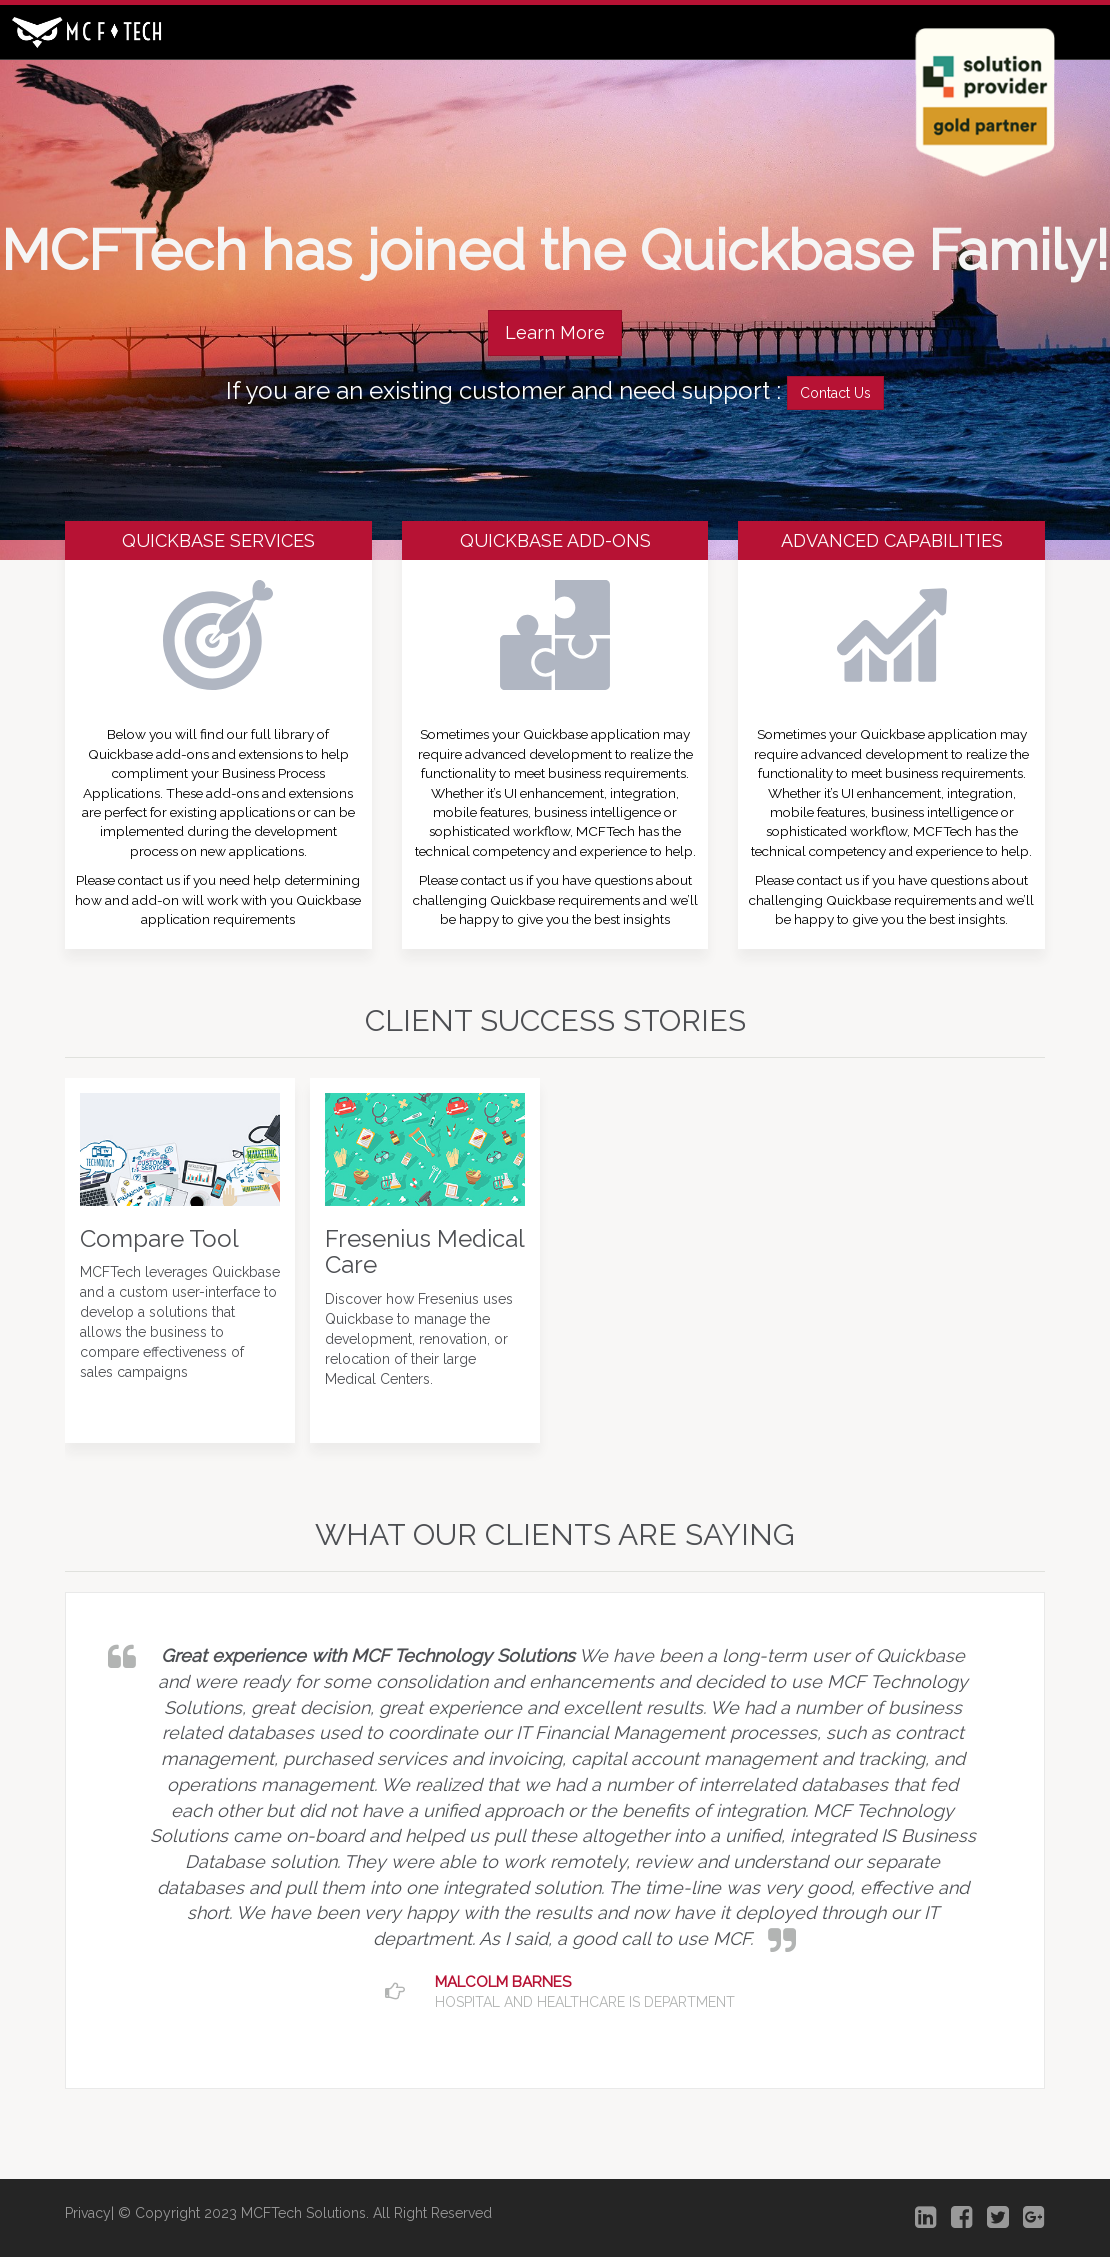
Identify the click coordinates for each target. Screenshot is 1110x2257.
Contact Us (835, 393)
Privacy (88, 2213)
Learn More (555, 332)
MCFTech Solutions (303, 2213)
